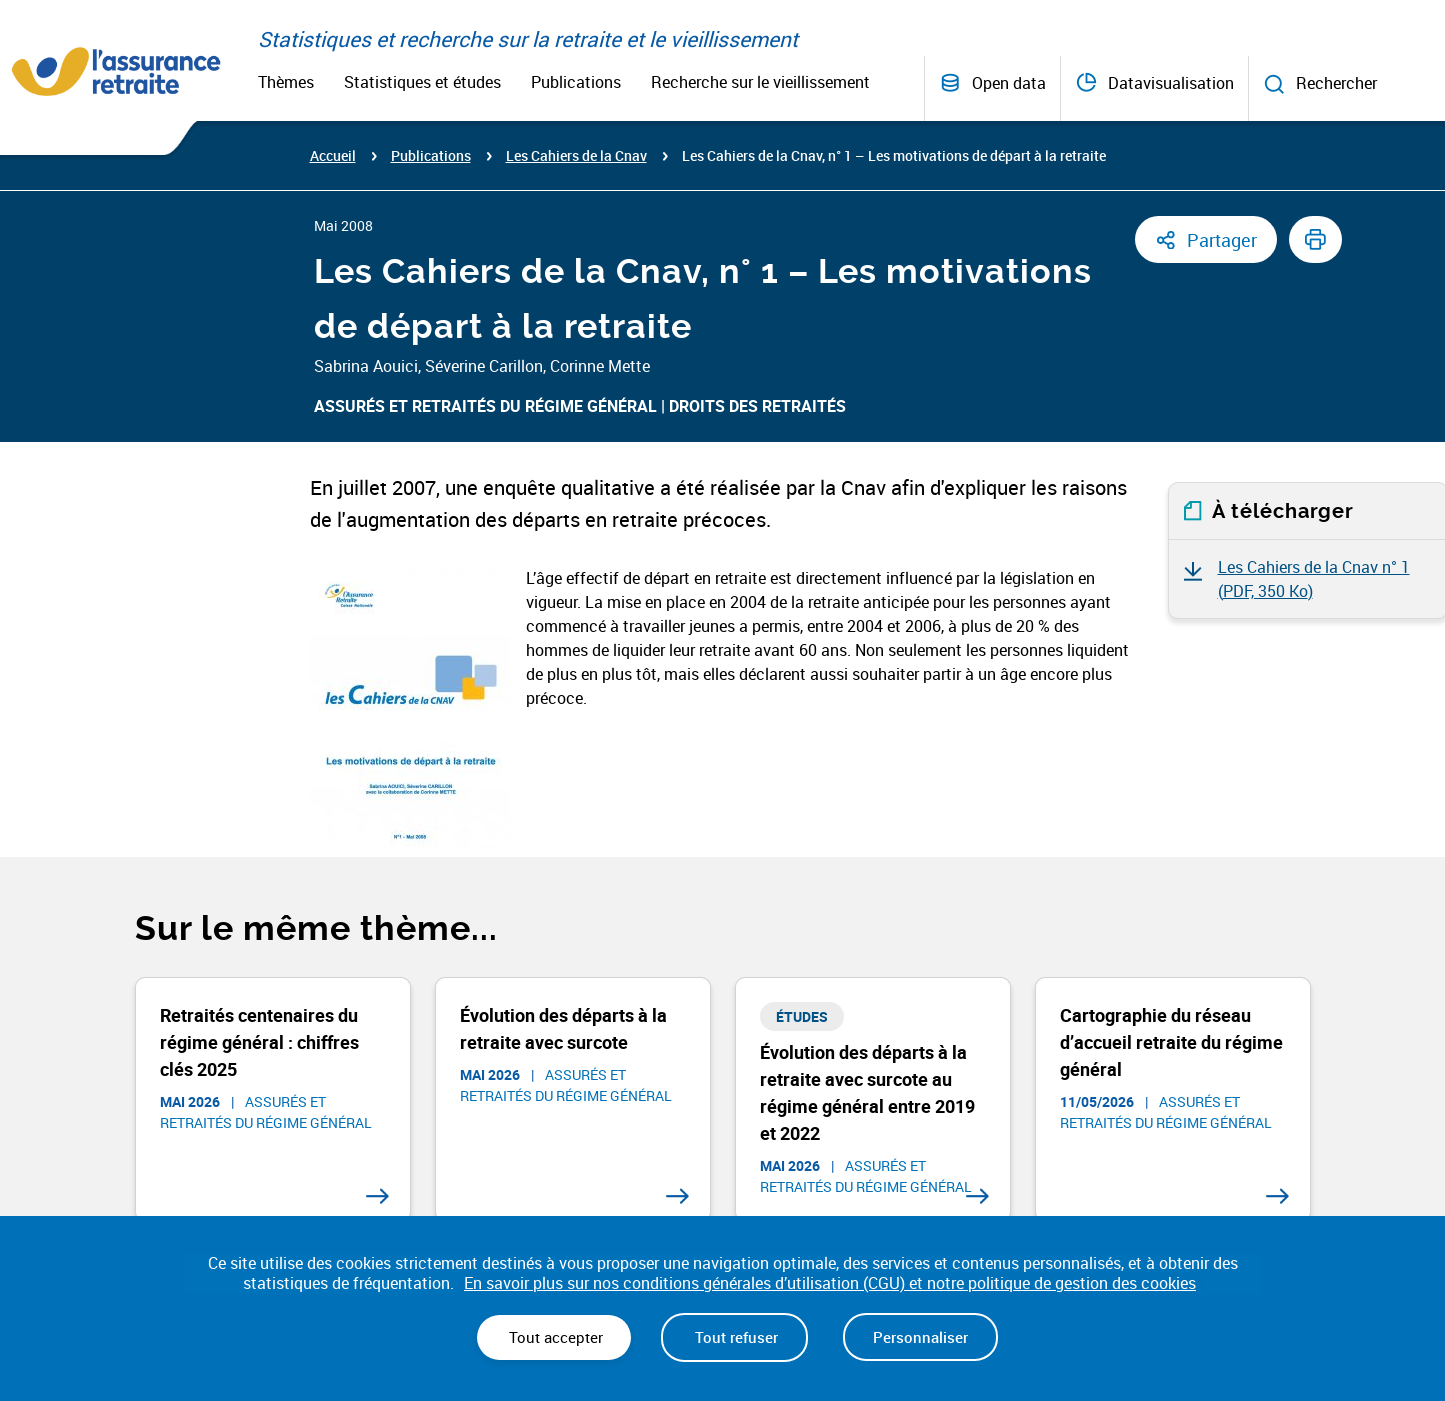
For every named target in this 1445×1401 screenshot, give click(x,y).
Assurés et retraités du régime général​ (485, 406)
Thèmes (286, 82)
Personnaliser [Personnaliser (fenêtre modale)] (920, 1337)
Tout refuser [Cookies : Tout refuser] (734, 1337)
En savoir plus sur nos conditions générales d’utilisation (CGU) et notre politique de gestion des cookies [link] (830, 1283)
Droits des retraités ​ (759, 406)
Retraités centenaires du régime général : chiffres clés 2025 (259, 1042)
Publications (576, 82)
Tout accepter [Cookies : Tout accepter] (554, 1337)
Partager (1222, 240)
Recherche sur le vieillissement (760, 82)
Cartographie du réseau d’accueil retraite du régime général (1171, 1042)
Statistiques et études (422, 82)
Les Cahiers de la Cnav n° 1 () (1314, 579)
